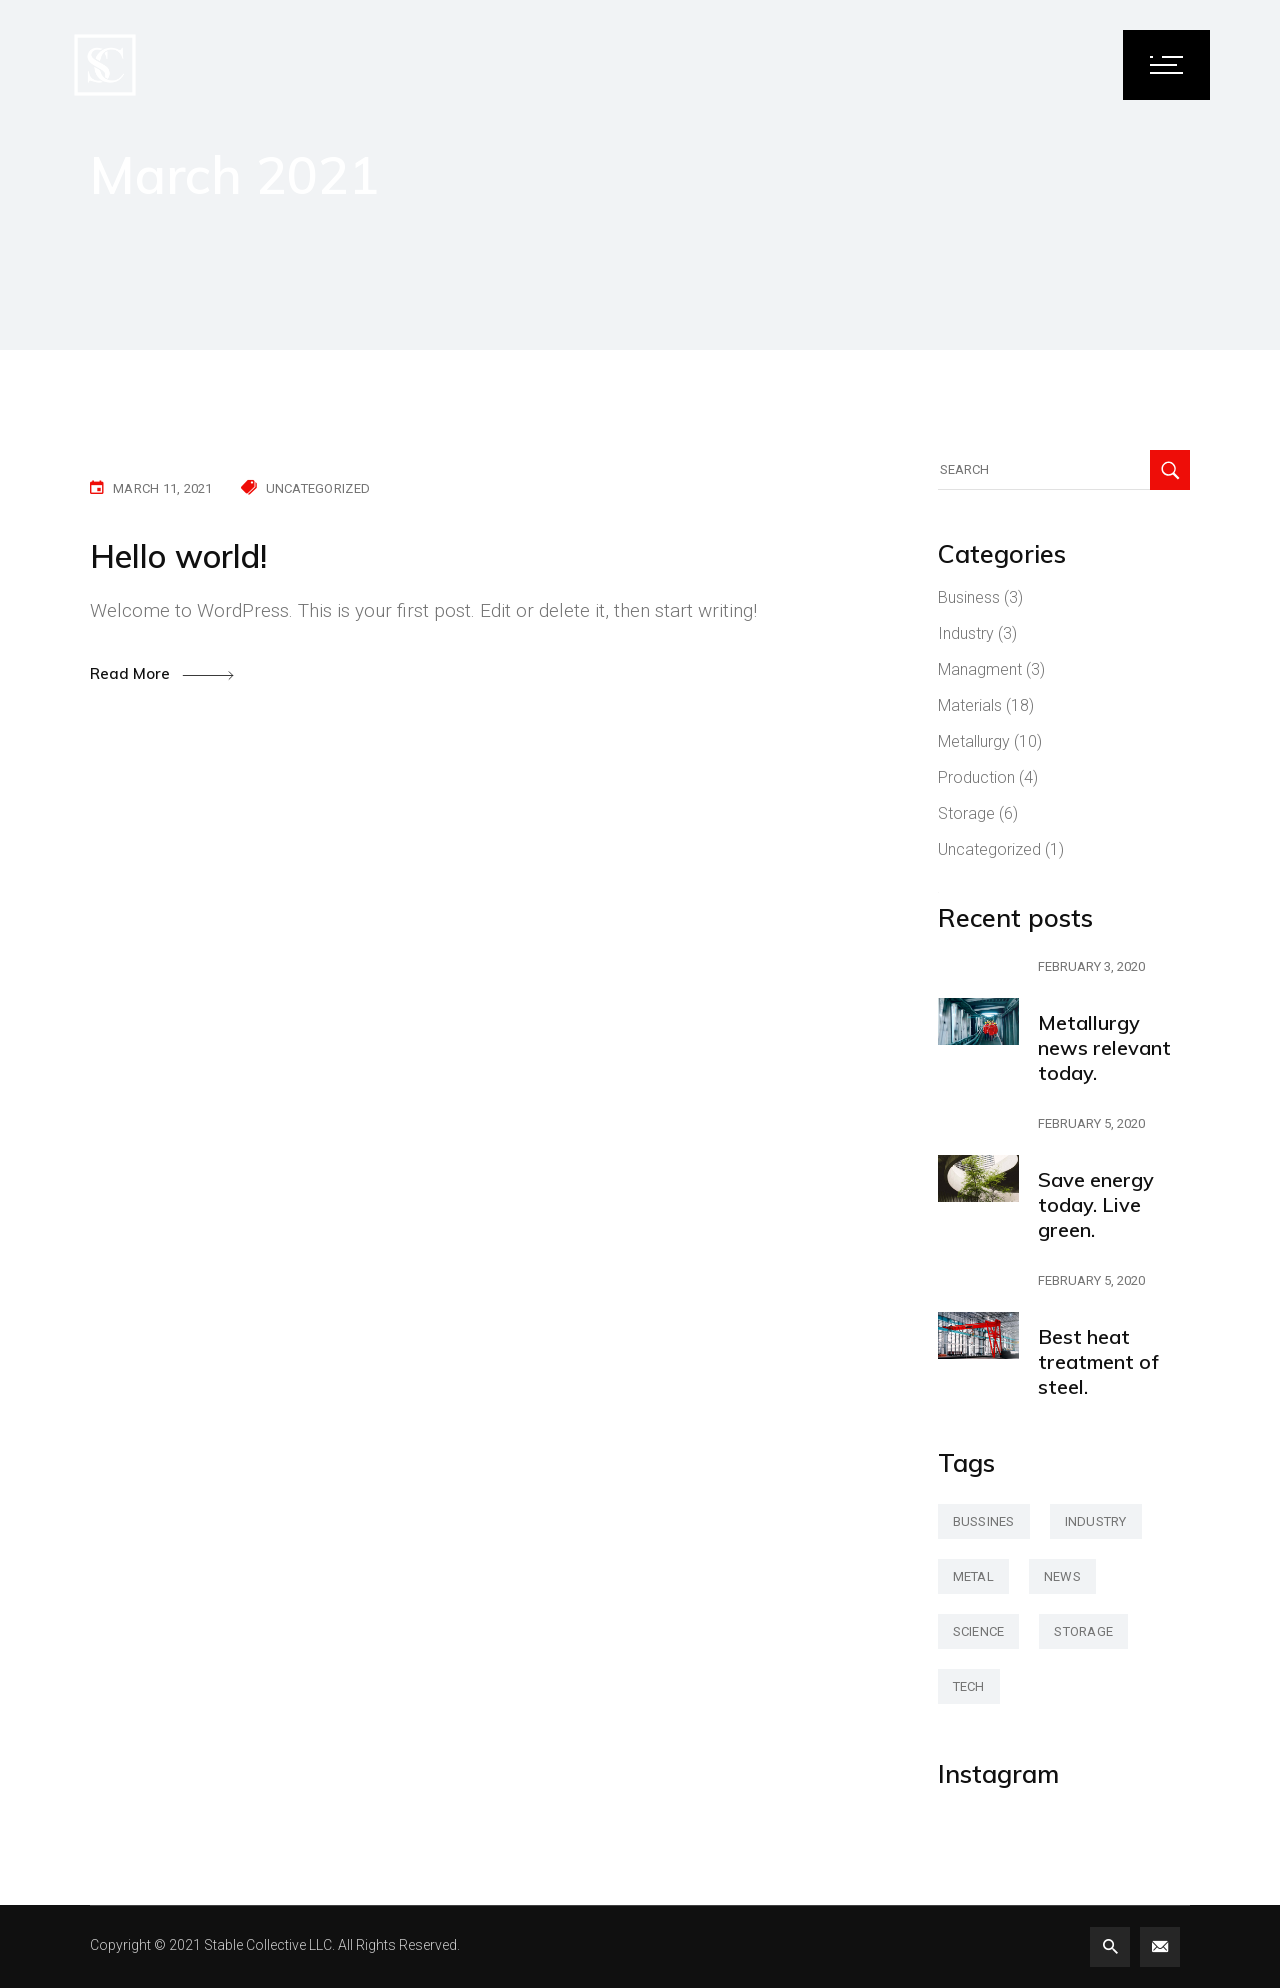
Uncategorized (318, 488)
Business (969, 597)
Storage (966, 813)
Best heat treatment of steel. (1098, 1361)
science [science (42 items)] (979, 1631)
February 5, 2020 (1091, 1123)
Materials (970, 705)
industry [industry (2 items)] (1096, 1521)
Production (976, 777)
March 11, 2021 (163, 488)
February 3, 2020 (1091, 966)
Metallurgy (974, 741)
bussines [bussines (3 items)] (984, 1521)
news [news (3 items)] (1062, 1576)
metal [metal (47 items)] (973, 1576)
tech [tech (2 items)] (969, 1686)
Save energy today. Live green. (1096, 1204)
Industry (966, 633)
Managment (980, 669)
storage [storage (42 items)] (1083, 1631)
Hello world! (178, 556)
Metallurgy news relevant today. (1104, 1047)
